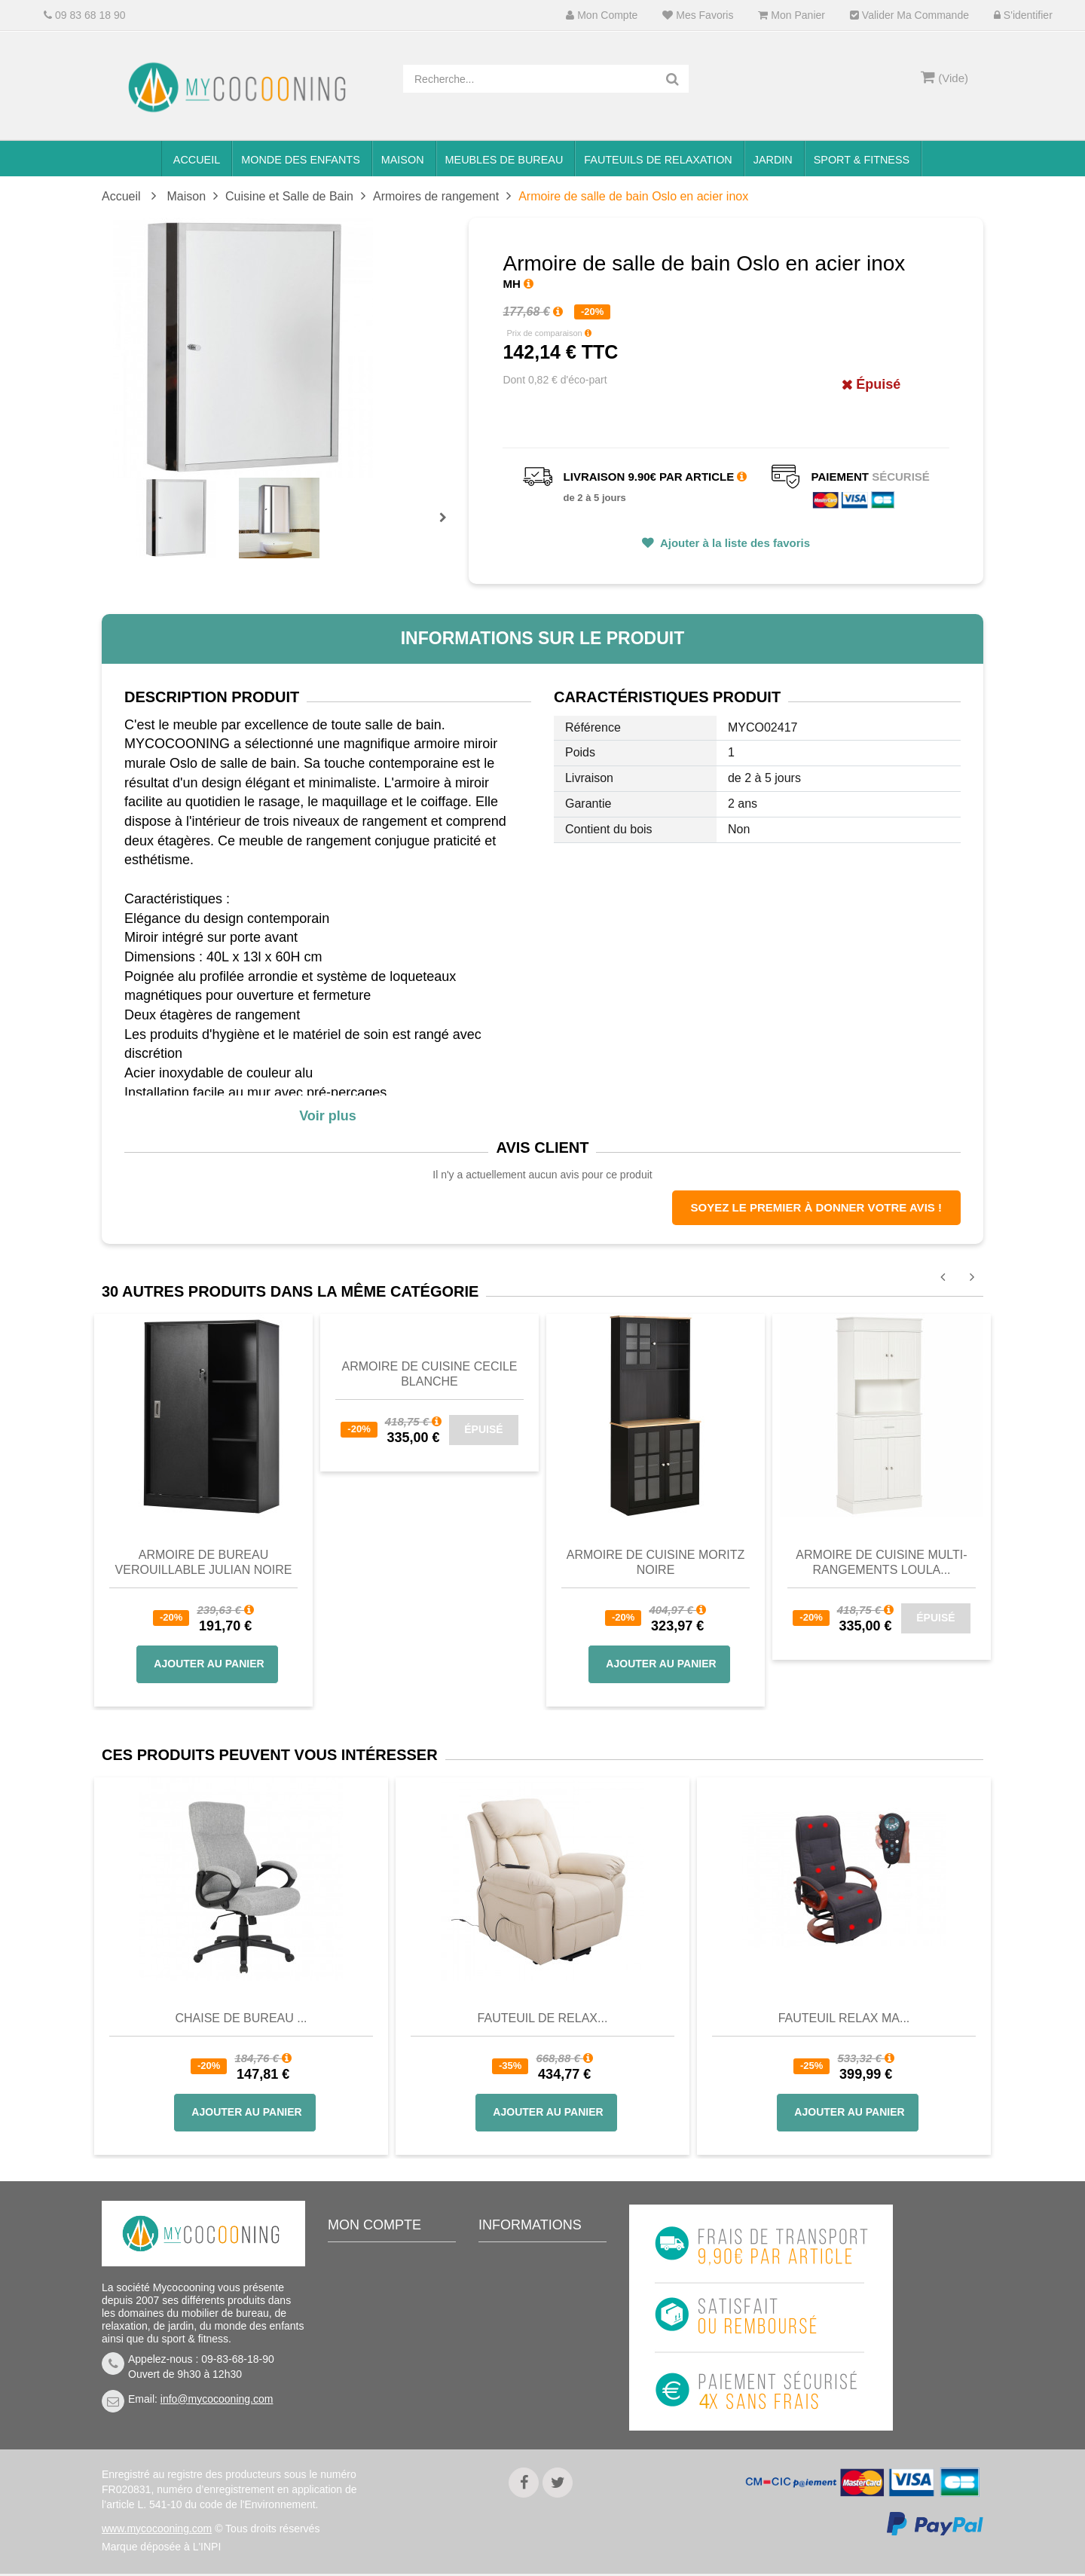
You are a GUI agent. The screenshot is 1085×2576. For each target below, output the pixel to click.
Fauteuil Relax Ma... (844, 2018)
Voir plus (327, 1115)
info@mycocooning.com (217, 2399)
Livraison (512, 2307)
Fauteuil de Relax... (543, 2018)
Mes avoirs (365, 2307)
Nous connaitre (526, 2352)
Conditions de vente (537, 2330)
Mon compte (601, 15)
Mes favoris (697, 15)
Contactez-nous (527, 2284)
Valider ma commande (909, 15)
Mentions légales (530, 2375)
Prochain (448, 527)
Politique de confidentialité (523, 2406)
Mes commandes (380, 2284)
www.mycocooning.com (157, 2531)
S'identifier (1023, 15)
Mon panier (791, 15)
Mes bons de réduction (393, 2375)
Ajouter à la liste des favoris (733, 542)
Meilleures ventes (532, 2262)
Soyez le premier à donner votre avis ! (816, 1207)
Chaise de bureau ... (241, 2018)
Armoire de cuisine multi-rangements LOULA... (881, 1562)
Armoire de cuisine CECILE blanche (430, 1374)
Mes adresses (372, 2330)
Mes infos (362, 2352)
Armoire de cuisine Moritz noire (655, 1562)
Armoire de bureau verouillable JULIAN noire (203, 1562)
